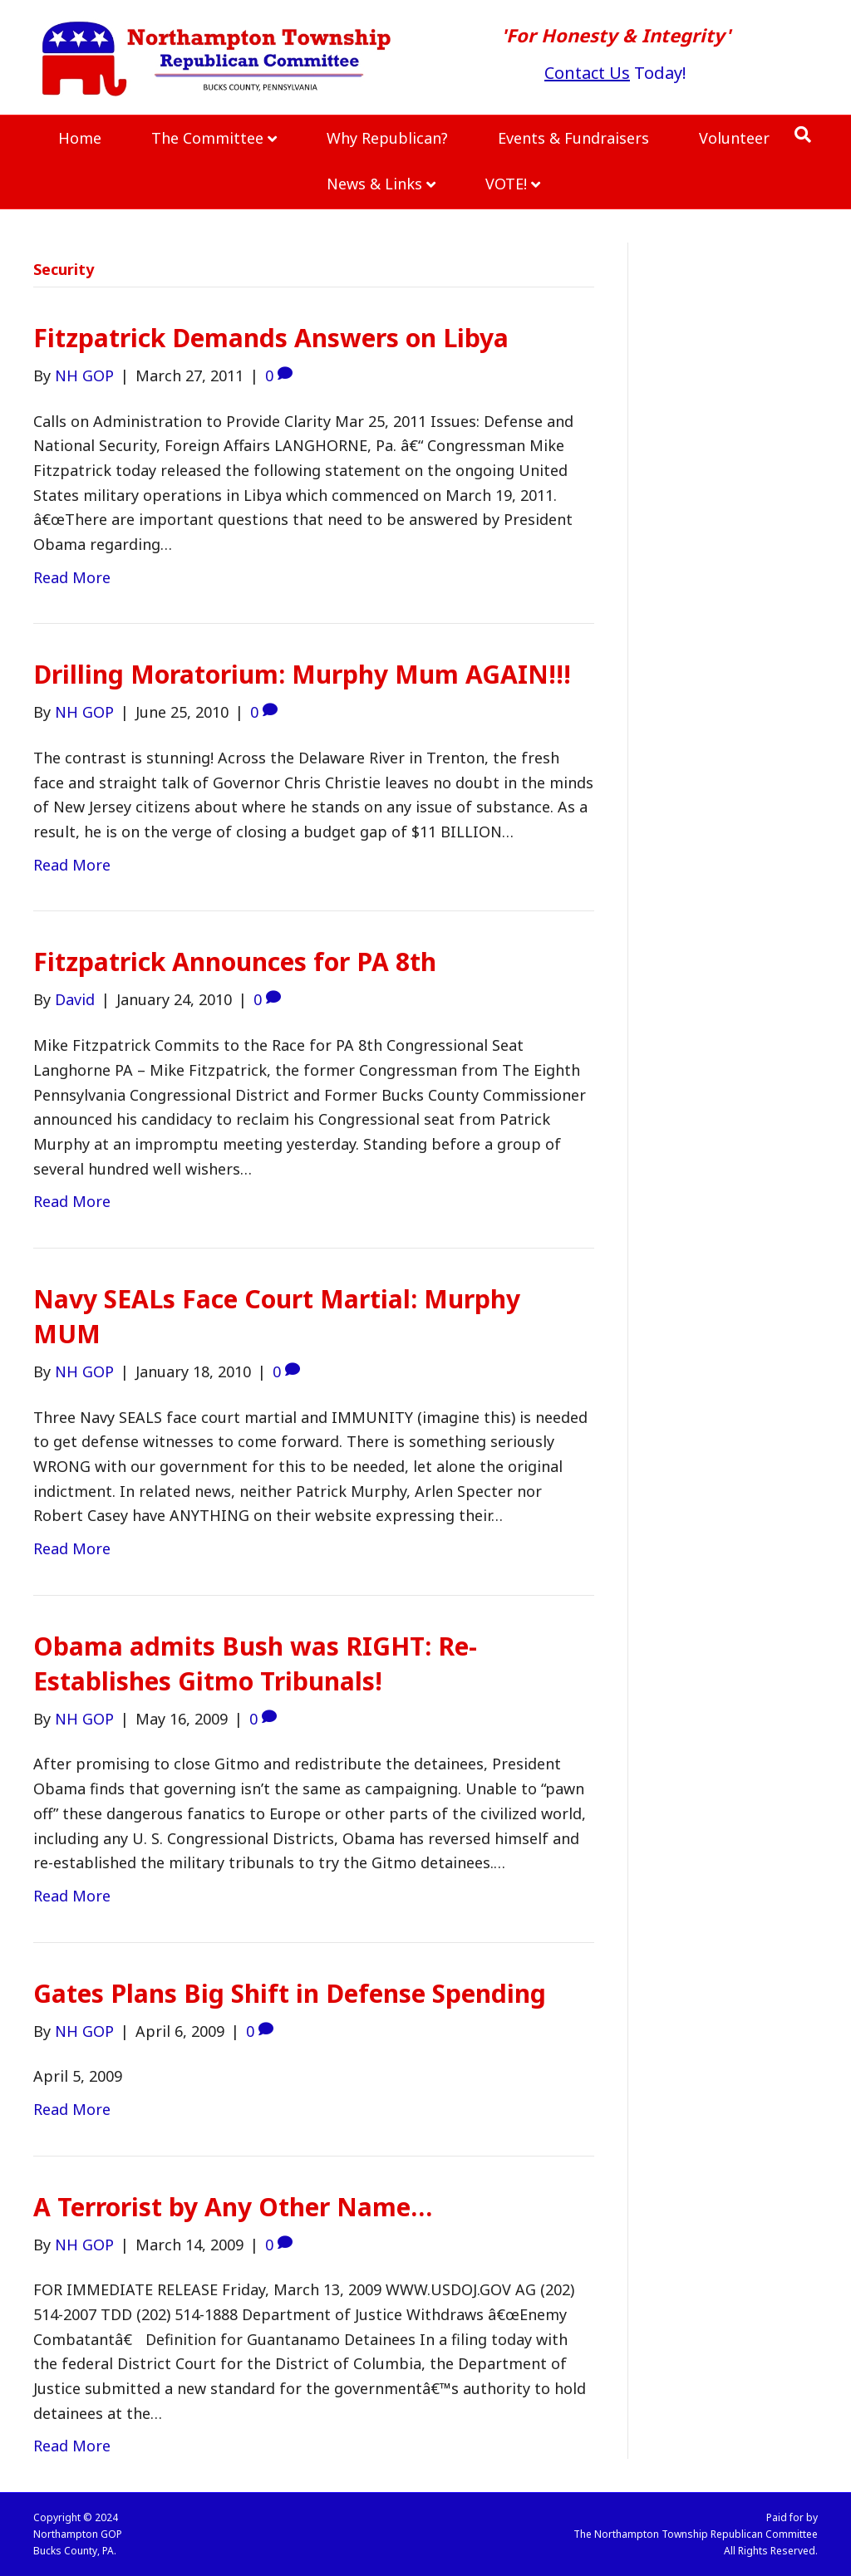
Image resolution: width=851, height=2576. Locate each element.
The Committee (207, 138)
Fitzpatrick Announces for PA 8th (234, 962)
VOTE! (506, 184)
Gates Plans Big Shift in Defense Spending (289, 1993)
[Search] (803, 135)
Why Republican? (387, 138)
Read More (72, 577)
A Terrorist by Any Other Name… (232, 2207)
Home (79, 138)
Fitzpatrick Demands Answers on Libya (271, 338)
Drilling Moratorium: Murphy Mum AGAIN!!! (302, 674)
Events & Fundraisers (573, 138)
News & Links (374, 184)
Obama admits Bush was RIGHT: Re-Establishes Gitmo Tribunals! (255, 1663)
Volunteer (734, 138)
